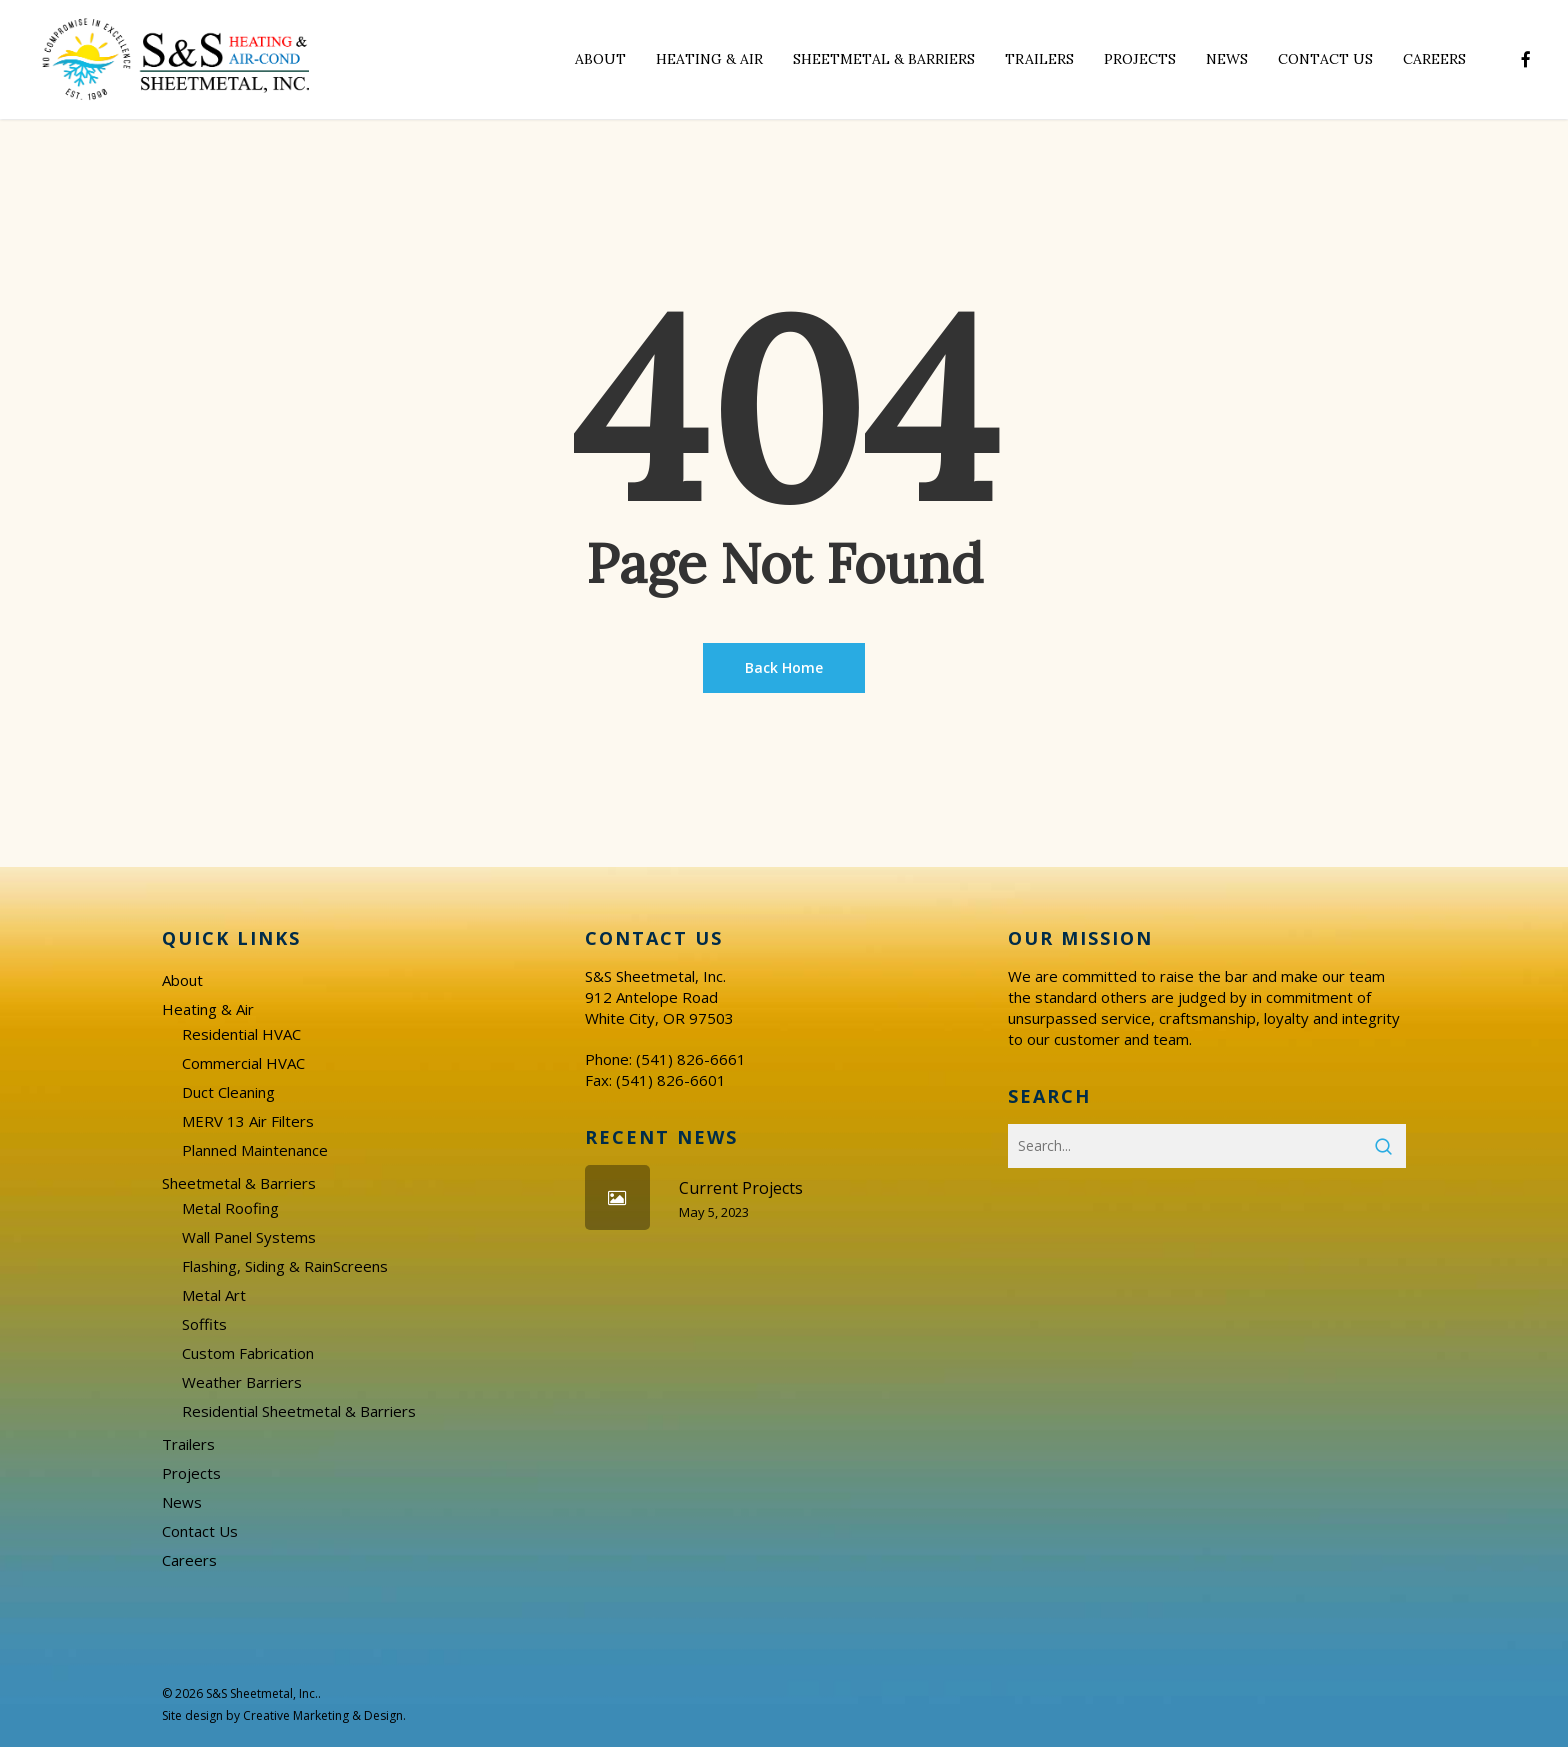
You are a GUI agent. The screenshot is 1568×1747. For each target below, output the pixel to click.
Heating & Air (208, 1009)
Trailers (188, 1444)
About (182, 980)
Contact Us (200, 1531)
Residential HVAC (241, 1034)
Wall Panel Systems (249, 1237)
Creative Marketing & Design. (324, 1715)
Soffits (204, 1324)
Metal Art (214, 1295)
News (182, 1502)
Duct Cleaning (228, 1092)
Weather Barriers (242, 1382)
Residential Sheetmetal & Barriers (299, 1411)
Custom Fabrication (248, 1353)
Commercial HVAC (243, 1063)
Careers (189, 1560)
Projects (191, 1473)
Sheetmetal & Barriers (239, 1183)
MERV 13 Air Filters (248, 1121)
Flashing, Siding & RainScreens (285, 1266)
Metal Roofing (230, 1208)
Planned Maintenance (255, 1150)
